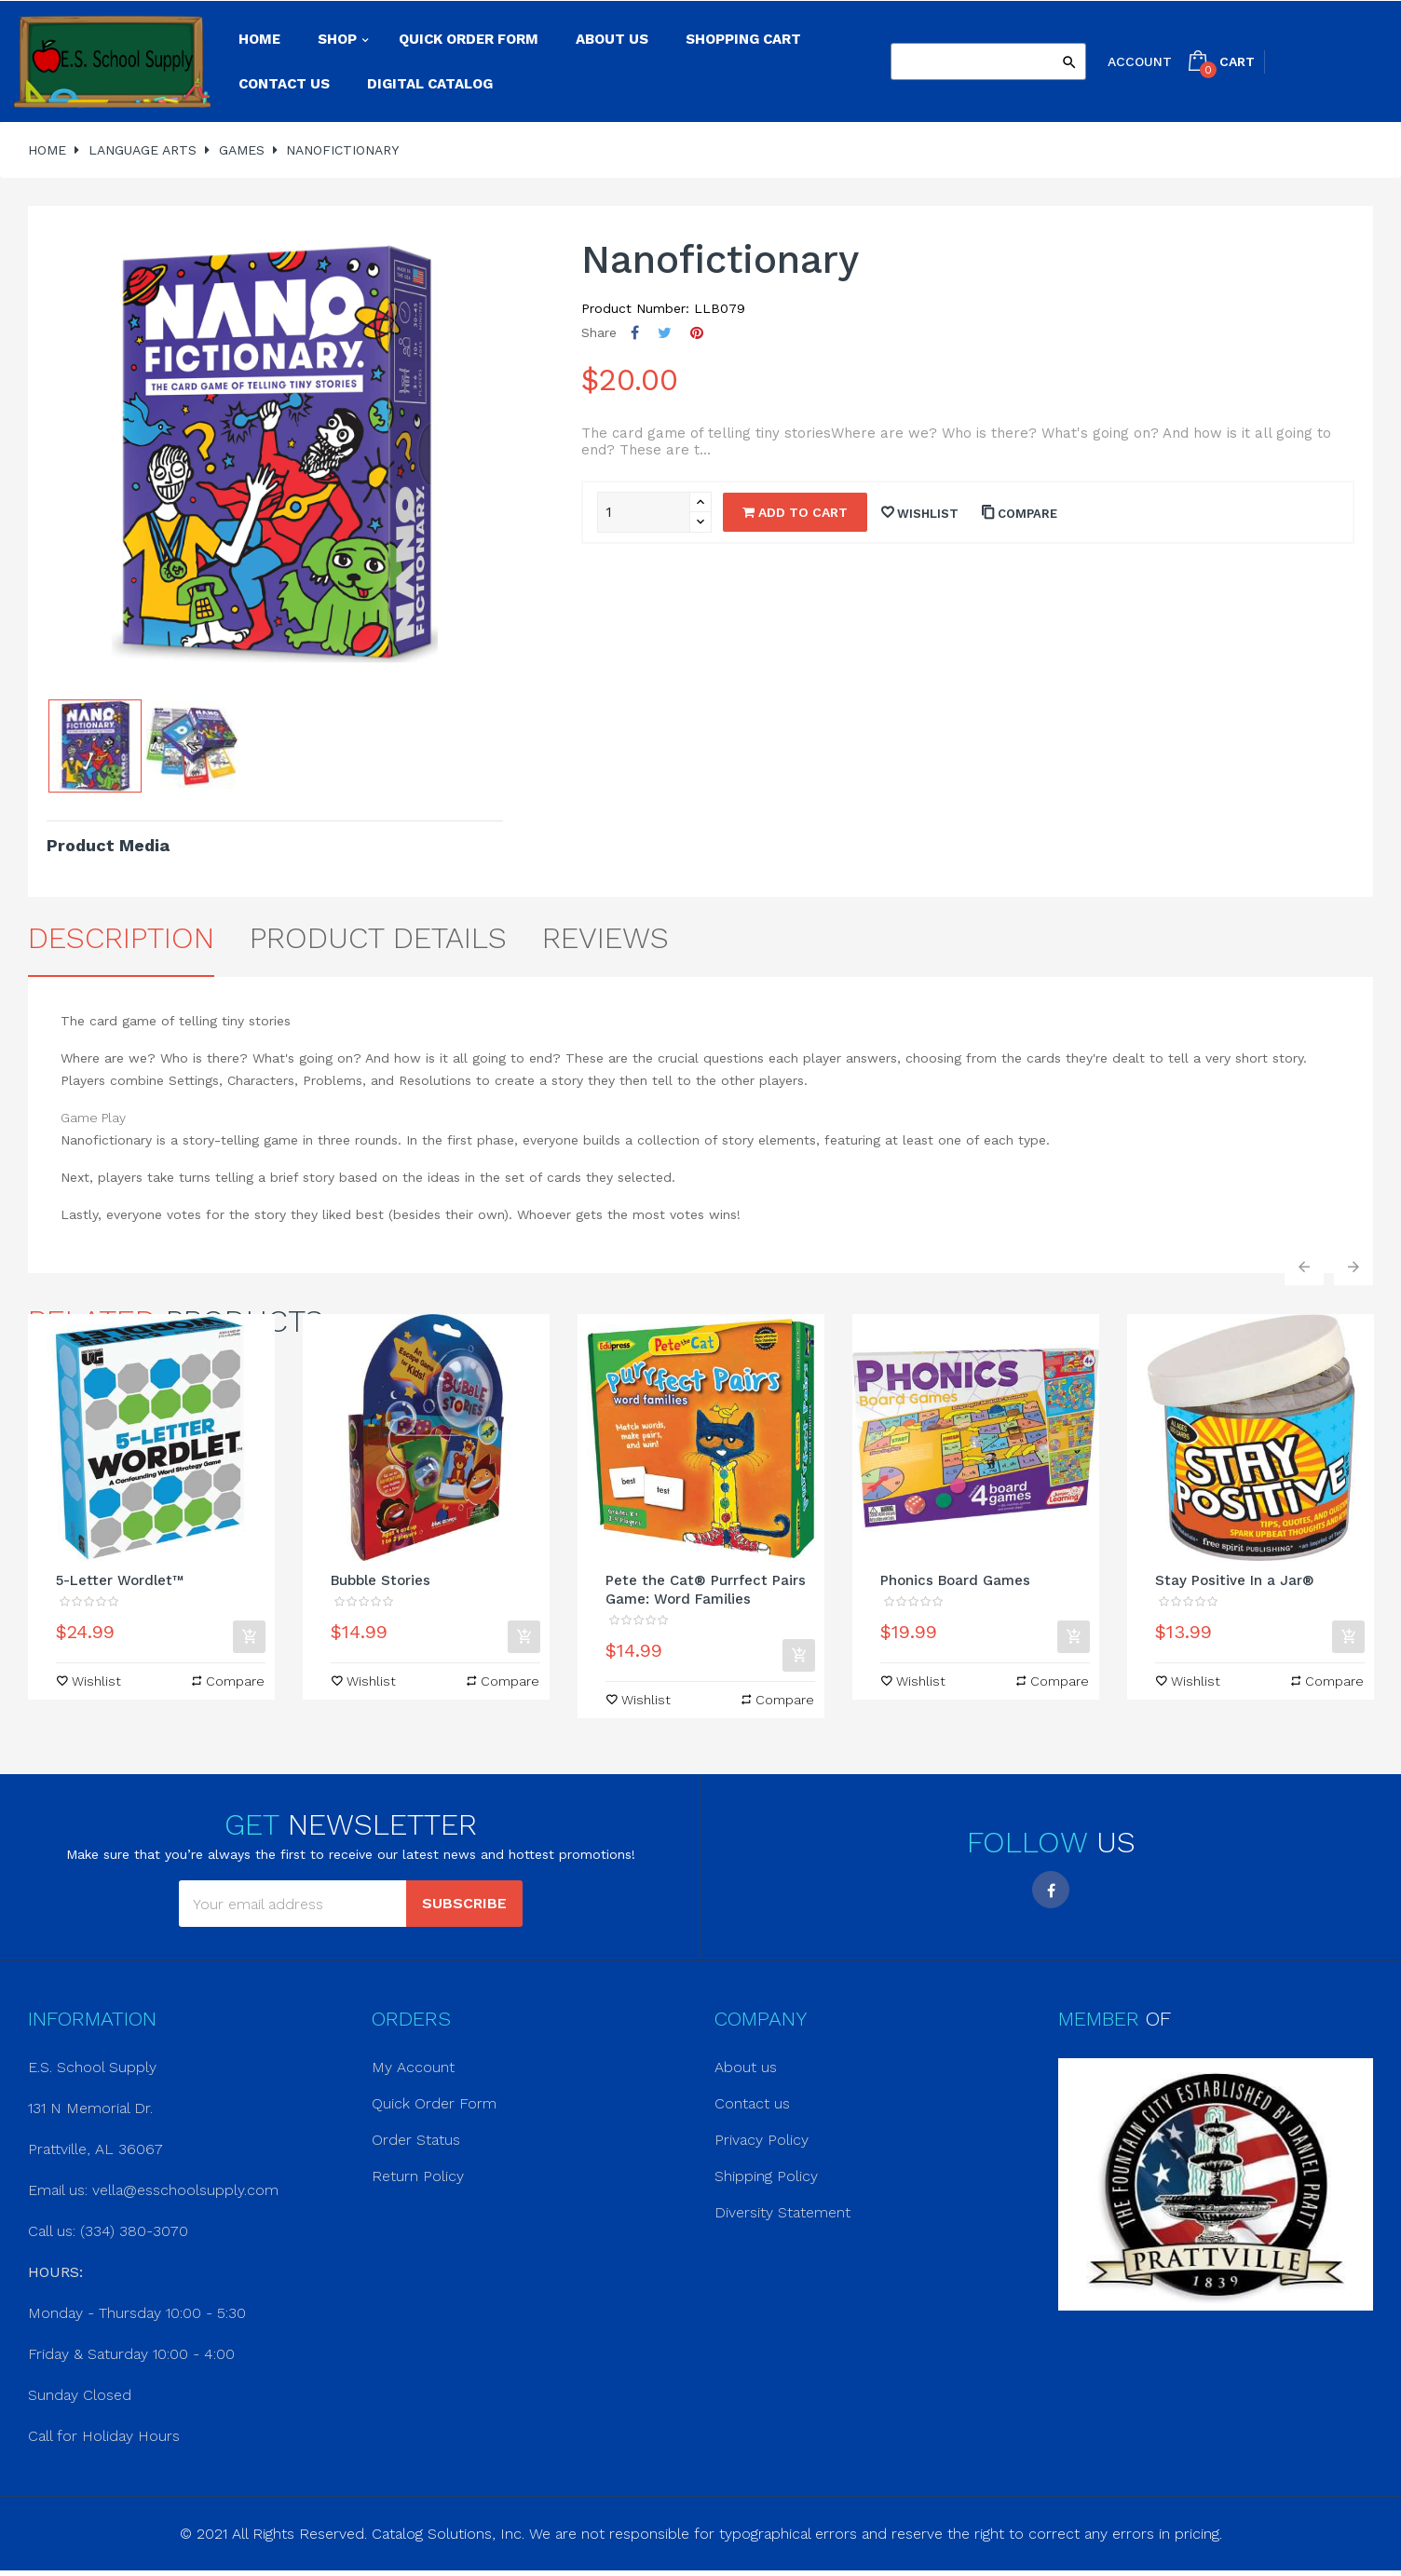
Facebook (1050, 1889)
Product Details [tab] (378, 938)
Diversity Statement (782, 2212)
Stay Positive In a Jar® (1234, 1580)
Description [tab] (121, 938)
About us (745, 2067)
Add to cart (795, 512)
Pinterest (696, 333)
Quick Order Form (434, 2103)
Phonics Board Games (955, 1580)
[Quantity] (643, 512)
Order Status (416, 2140)
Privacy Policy (761, 2140)
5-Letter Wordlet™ (120, 1580)
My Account (413, 2067)
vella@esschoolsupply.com (185, 2190)
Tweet (665, 333)
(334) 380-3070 (134, 2231)
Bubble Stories (380, 1580)
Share (635, 333)
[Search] (988, 61)
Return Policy (418, 2176)
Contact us (752, 2103)
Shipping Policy (766, 2176)
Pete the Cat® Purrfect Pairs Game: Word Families (705, 1589)
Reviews (605, 938)
